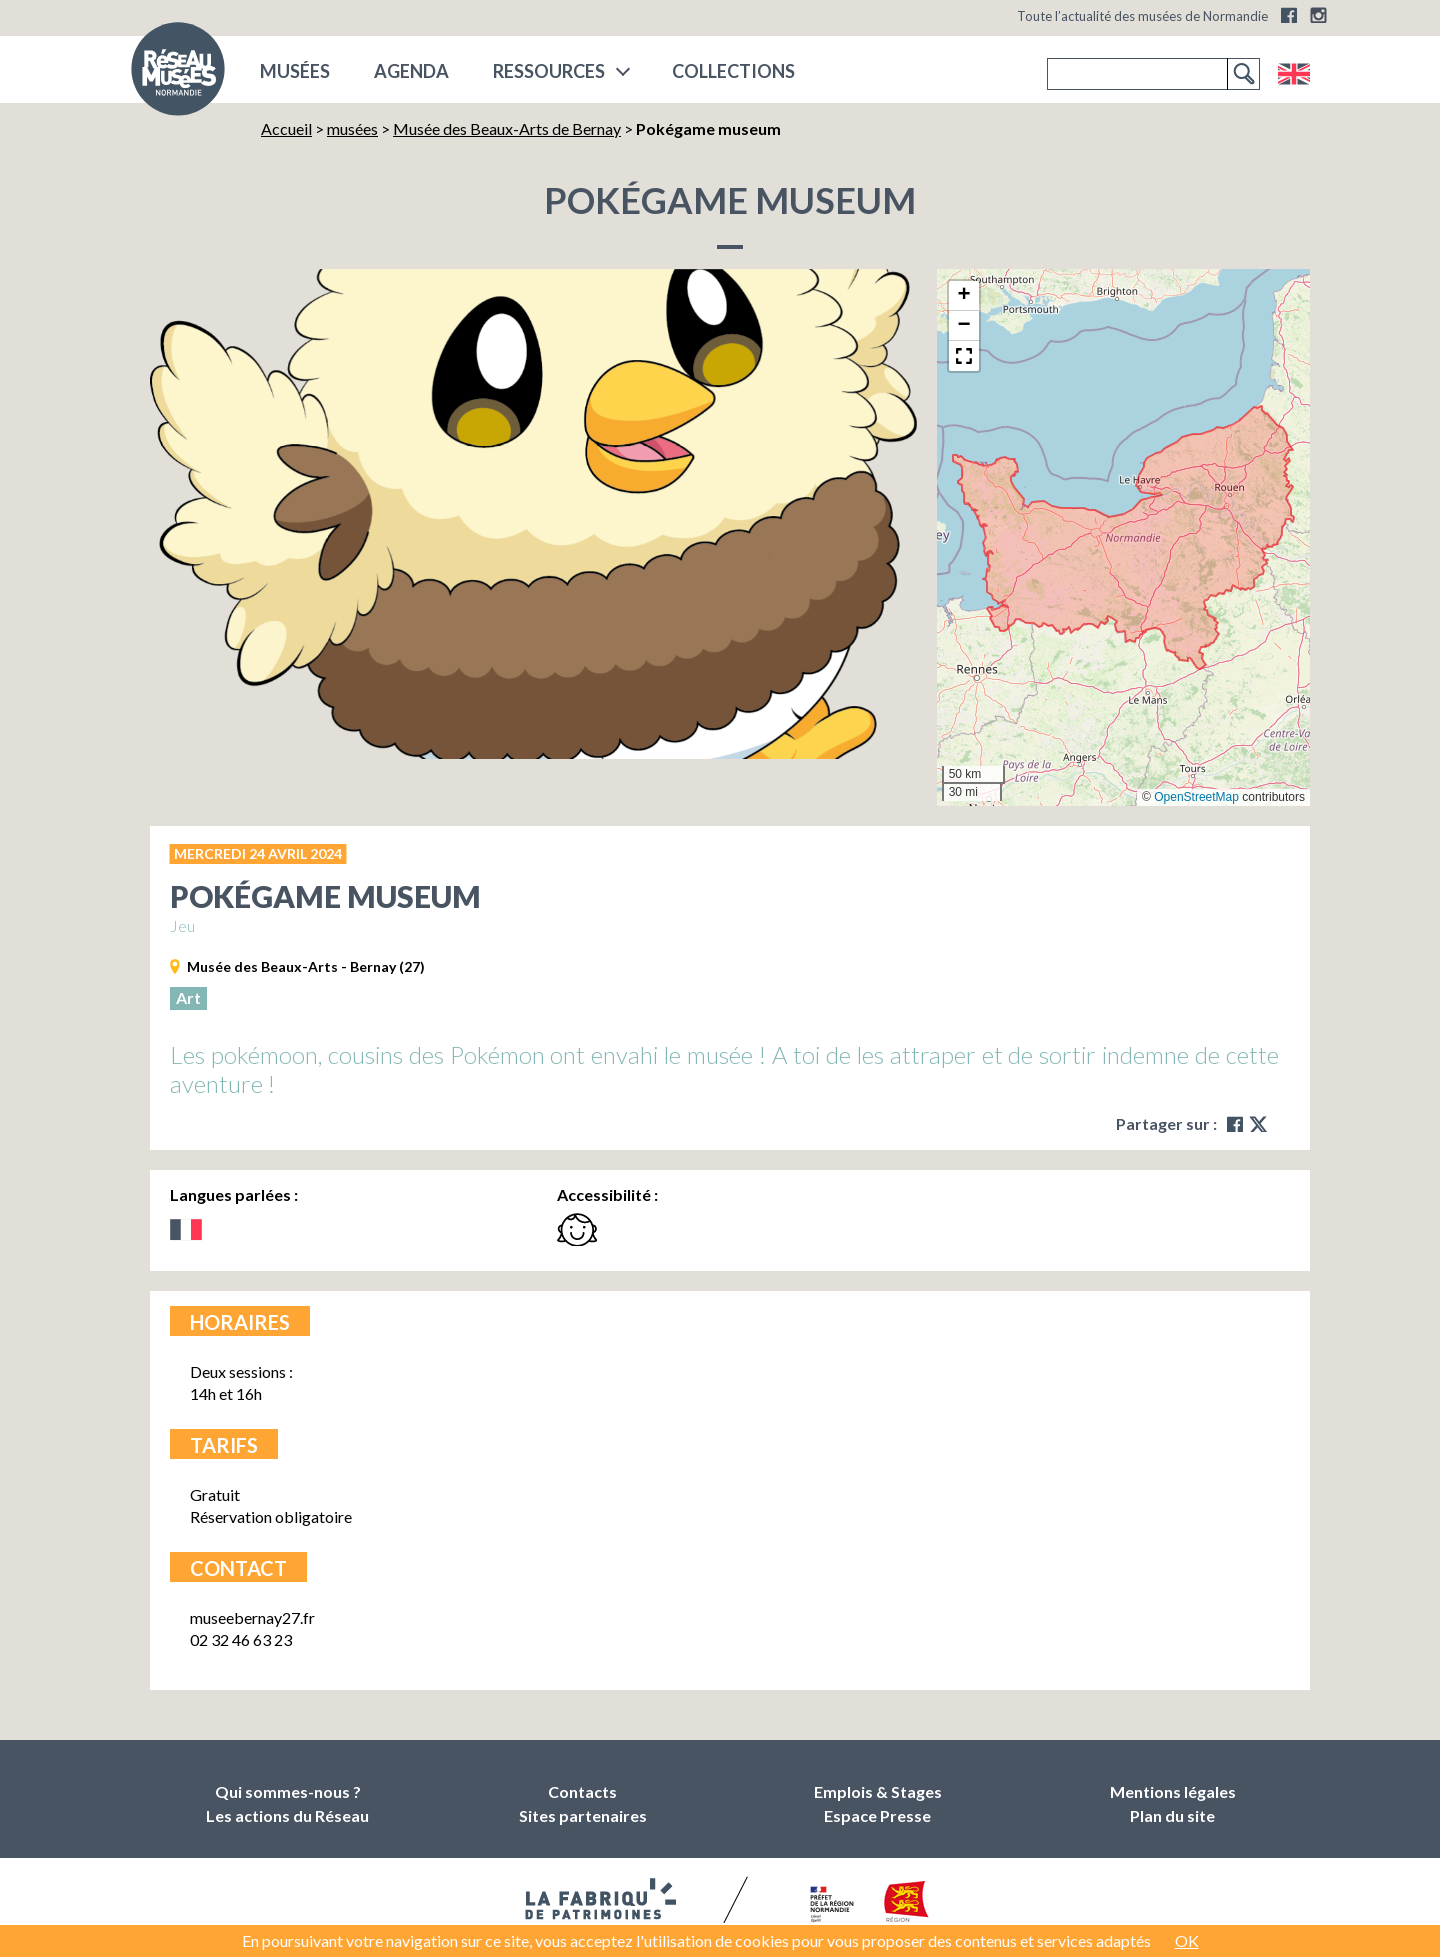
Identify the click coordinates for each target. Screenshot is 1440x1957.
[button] (964, 296)
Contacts (582, 1791)
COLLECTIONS (733, 71)
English (1293, 74)
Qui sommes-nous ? (288, 1791)
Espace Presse (877, 1815)
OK (1187, 1940)
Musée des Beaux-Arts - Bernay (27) (306, 966)
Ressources (549, 71)
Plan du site (1172, 1815)
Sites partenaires (583, 1815)
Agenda (411, 71)
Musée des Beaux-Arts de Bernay (507, 128)
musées (295, 71)
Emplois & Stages (878, 1791)
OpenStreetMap (1196, 797)
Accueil (286, 128)
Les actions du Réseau (287, 1815)
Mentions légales (1173, 1791)
